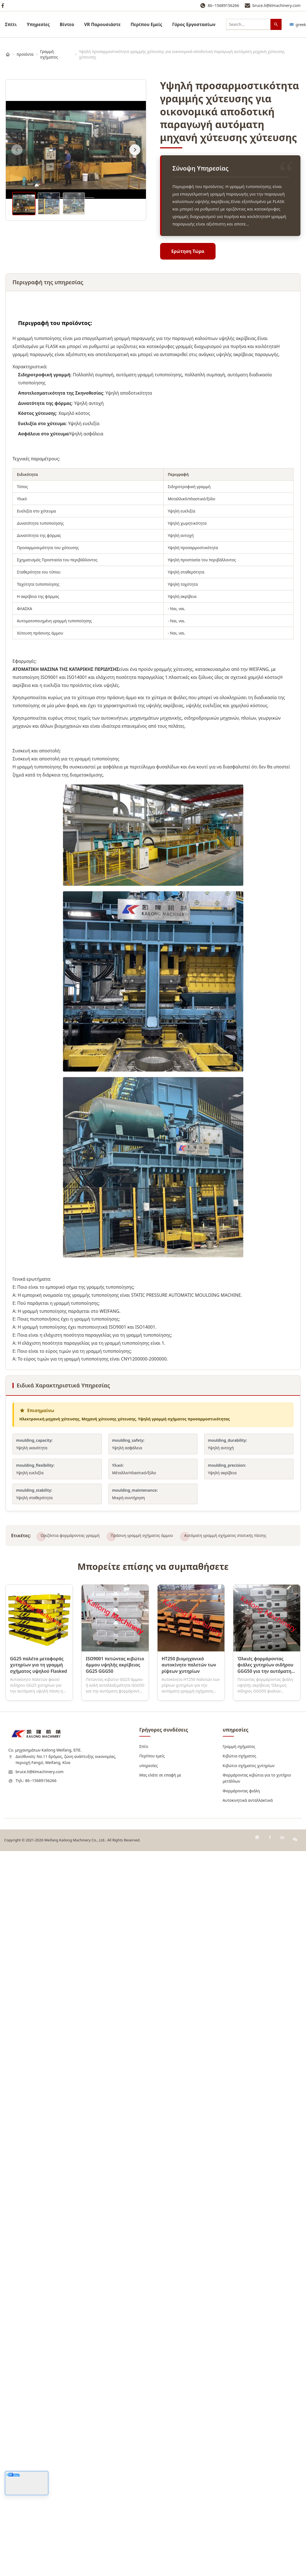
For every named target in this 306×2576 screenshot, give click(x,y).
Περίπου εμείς (152, 1755)
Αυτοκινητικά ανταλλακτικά (248, 1800)
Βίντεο (67, 24)
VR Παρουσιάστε (102, 24)
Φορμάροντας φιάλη (241, 1790)
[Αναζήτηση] (276, 24)
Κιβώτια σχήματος (239, 1755)
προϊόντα (25, 54)
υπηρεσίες (38, 24)
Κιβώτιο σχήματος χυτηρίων (249, 1765)
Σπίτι (11, 24)
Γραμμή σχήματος (49, 54)
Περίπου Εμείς (146, 24)
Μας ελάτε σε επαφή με (160, 1775)
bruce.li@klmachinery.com (276, 5)
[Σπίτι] (8, 54)
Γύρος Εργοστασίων (194, 24)
